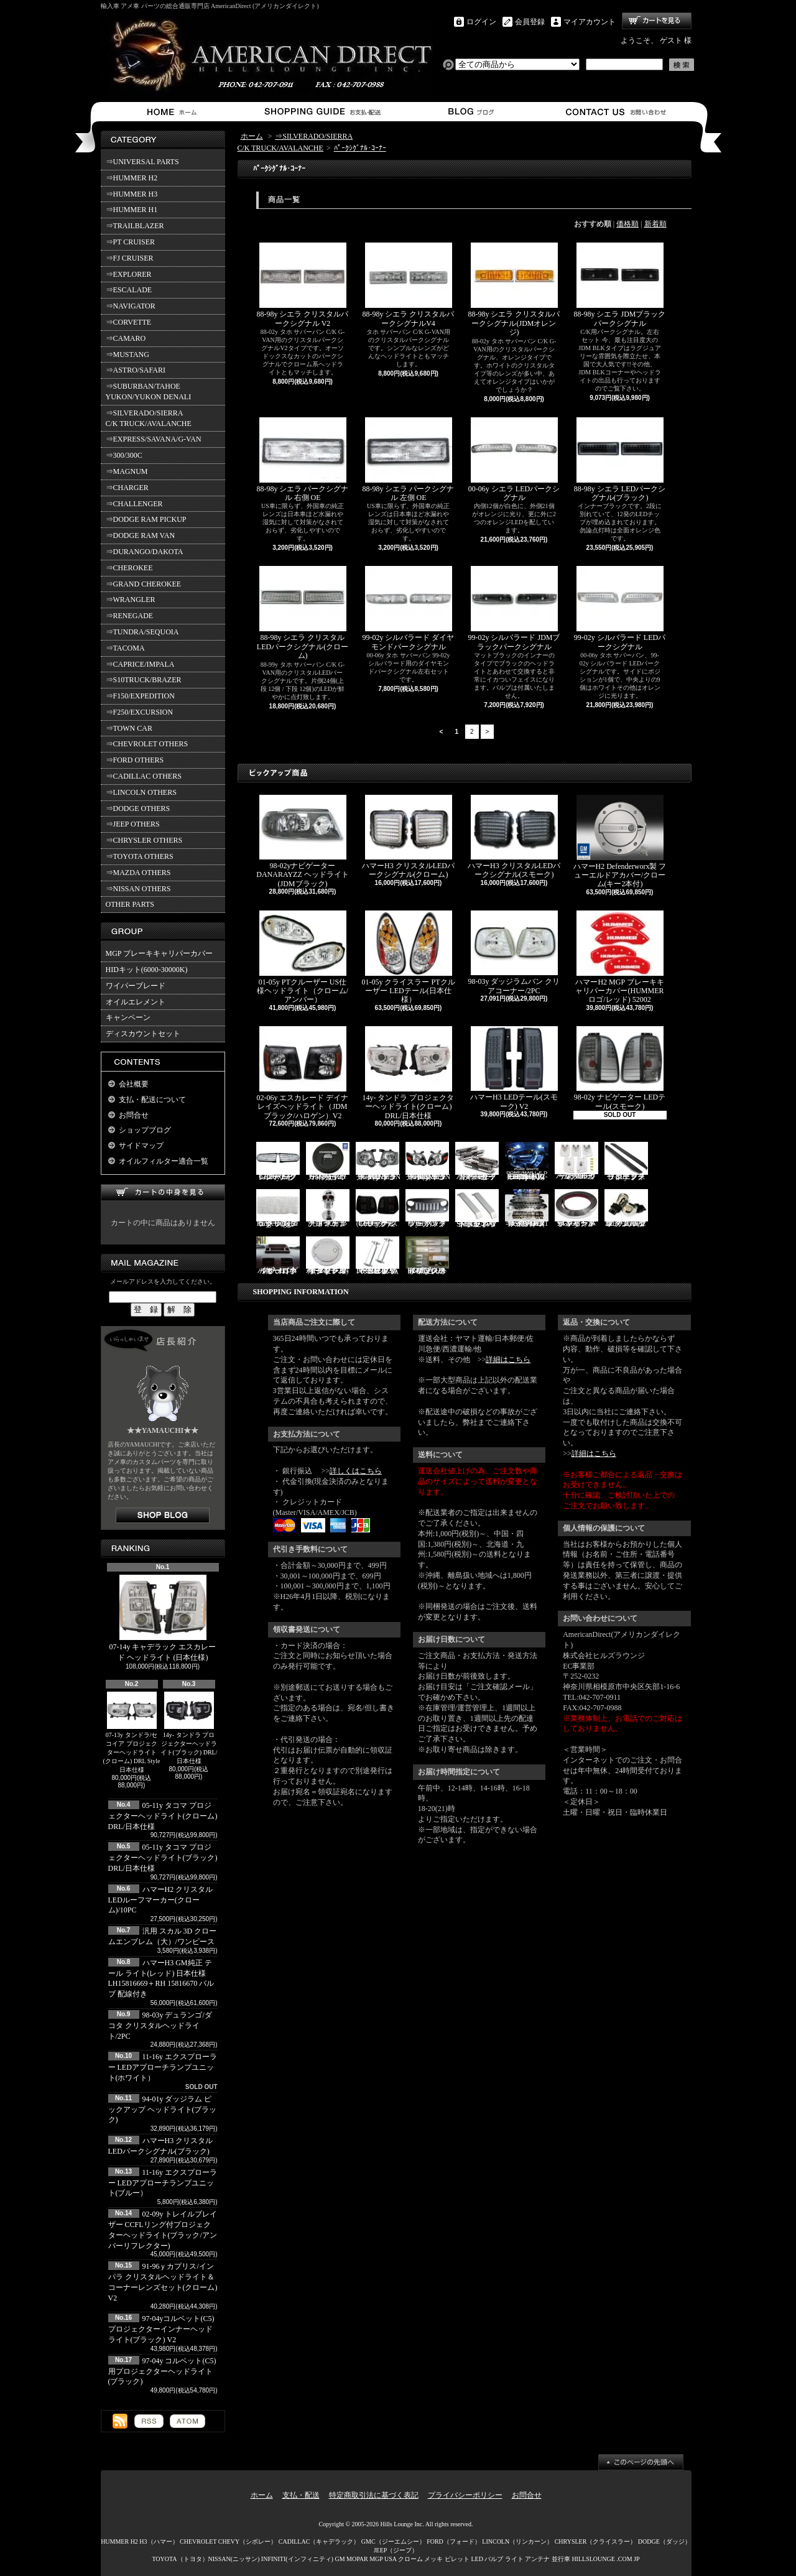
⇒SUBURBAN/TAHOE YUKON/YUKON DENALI (150, 391)
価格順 (627, 224)
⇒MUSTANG (127, 354)
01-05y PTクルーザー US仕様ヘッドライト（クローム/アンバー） (302, 957)
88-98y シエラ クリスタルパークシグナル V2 (303, 285)
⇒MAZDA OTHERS (138, 872)
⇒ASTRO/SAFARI (135, 370)
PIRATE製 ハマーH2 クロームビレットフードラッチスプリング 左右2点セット (377, 1255)
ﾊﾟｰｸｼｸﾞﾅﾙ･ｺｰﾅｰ (360, 148)
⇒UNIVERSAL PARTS (142, 161)
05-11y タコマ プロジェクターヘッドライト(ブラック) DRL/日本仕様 (163, 1858)
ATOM (187, 2421)
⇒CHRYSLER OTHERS (144, 840)
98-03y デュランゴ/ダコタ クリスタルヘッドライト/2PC (160, 2026)
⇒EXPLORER (129, 274)
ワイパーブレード (135, 985)
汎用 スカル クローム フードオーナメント (327, 1208)
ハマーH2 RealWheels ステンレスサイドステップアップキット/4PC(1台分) (526, 1208)
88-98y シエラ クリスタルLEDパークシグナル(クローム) (302, 613)
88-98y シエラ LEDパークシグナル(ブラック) (619, 459)
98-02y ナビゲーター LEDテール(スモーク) (619, 1068)
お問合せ (616, 111)
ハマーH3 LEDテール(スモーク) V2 (514, 1068)
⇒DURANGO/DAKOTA (144, 551)
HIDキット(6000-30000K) (147, 969)
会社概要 (134, 1084)
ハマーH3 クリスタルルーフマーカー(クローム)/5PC (576, 1161)
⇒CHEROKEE (129, 567)
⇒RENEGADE (130, 615)
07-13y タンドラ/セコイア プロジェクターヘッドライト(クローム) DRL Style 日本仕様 (131, 1732)
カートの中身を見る (163, 1192)
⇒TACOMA (125, 648)
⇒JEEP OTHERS (133, 824)
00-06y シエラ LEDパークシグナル (514, 459)
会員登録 (530, 21)
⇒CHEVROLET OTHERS (147, 743)
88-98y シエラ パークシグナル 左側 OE (409, 459)
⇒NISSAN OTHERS (138, 888)
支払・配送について (322, 111)
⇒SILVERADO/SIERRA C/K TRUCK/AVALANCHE (149, 418)
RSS (149, 2421)
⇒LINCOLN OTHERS (141, 792)
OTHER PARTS (130, 904)
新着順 (655, 224)
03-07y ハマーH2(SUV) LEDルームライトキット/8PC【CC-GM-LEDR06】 (526, 1161)
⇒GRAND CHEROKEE (144, 584)
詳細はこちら (508, 1359)
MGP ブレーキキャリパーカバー (159, 953)
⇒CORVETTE (129, 322)
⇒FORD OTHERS (135, 760)
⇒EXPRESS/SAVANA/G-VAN (153, 439)
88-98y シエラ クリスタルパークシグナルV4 (409, 285)
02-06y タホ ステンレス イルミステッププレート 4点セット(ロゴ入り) (427, 1256)
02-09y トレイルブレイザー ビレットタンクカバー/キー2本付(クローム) (327, 1256)
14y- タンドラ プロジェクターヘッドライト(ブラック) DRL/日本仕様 (189, 1728)
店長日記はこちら (163, 1515)
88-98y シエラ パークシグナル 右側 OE (303, 459)
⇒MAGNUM (127, 471)
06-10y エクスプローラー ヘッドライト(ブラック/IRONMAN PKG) (378, 1161)
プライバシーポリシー (465, 2495)
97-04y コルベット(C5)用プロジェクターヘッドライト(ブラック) (162, 2371)
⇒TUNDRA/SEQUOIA (142, 632)
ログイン (481, 21)
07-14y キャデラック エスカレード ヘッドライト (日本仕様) (162, 1618)
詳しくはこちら (356, 1470)
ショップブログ (469, 111)
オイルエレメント (135, 1002)
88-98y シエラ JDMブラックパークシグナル (619, 285)
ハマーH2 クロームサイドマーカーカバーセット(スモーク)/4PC (477, 1161)
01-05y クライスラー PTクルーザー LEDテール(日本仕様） (408, 957)
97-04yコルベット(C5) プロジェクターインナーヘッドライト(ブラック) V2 (161, 2329)
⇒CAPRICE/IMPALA (140, 664)
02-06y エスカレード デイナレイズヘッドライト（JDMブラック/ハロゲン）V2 (303, 1073)
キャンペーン (128, 1017)
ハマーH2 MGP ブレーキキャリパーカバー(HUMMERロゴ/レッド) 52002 (619, 957)
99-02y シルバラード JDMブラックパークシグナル (514, 608)
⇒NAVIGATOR (130, 306)
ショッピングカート (657, 20)
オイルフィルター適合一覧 (163, 1161)
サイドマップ (141, 1145)
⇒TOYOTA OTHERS (140, 856)
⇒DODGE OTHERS (138, 808)
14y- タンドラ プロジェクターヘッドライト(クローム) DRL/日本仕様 (409, 1073)
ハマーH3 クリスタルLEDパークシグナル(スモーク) (514, 837)
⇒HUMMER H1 (132, 209)
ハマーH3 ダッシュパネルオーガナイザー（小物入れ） (278, 1256)
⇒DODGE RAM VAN (140, 535)
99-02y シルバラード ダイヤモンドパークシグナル (409, 608)
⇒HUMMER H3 (132, 194)
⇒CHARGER (127, 487)
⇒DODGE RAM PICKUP (146, 519)
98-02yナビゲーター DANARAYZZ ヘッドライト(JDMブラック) (302, 841)
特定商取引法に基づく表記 (374, 2495)
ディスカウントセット (143, 1033)
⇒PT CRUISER (130, 242)
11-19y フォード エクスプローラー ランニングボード (626, 1161)
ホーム (174, 111)
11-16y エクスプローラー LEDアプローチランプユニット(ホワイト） (163, 2067)
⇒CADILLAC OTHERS (144, 776)
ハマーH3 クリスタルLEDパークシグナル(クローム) (408, 837)
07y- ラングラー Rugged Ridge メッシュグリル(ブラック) (278, 1208)
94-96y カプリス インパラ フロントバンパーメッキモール (576, 1208)
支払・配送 (301, 2495)
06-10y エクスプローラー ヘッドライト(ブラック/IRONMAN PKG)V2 (428, 1161)
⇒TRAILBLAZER (135, 225)
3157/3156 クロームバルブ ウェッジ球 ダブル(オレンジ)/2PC (626, 1208)
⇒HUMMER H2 (132, 178)
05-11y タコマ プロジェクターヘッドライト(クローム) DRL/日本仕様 (163, 1816)
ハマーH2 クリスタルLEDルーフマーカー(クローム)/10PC (160, 1900)
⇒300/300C (124, 455)
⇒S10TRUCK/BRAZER (144, 679)
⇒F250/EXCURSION (140, 712)
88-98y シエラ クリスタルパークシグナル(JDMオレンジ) (514, 289)
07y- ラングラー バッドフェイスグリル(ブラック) (427, 1208)
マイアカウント (589, 21)
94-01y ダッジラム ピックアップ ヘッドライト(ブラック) (162, 2109)
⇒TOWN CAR (129, 728)
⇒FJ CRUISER (130, 258)
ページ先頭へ (640, 2462)
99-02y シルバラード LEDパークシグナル (619, 608)
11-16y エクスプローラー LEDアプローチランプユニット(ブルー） (163, 2183)
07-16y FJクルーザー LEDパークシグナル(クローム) (278, 1161)
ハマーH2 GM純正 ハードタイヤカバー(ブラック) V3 (327, 1161)
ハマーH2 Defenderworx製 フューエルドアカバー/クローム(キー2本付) (620, 842)
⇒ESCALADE (129, 289)
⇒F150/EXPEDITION (140, 696)
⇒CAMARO (126, 338)
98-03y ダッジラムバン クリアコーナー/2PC (514, 952)
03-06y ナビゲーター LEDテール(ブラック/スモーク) (377, 1208)
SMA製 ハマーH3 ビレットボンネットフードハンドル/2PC (477, 1208)
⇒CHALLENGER (134, 503)
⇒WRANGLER (130, 599)
